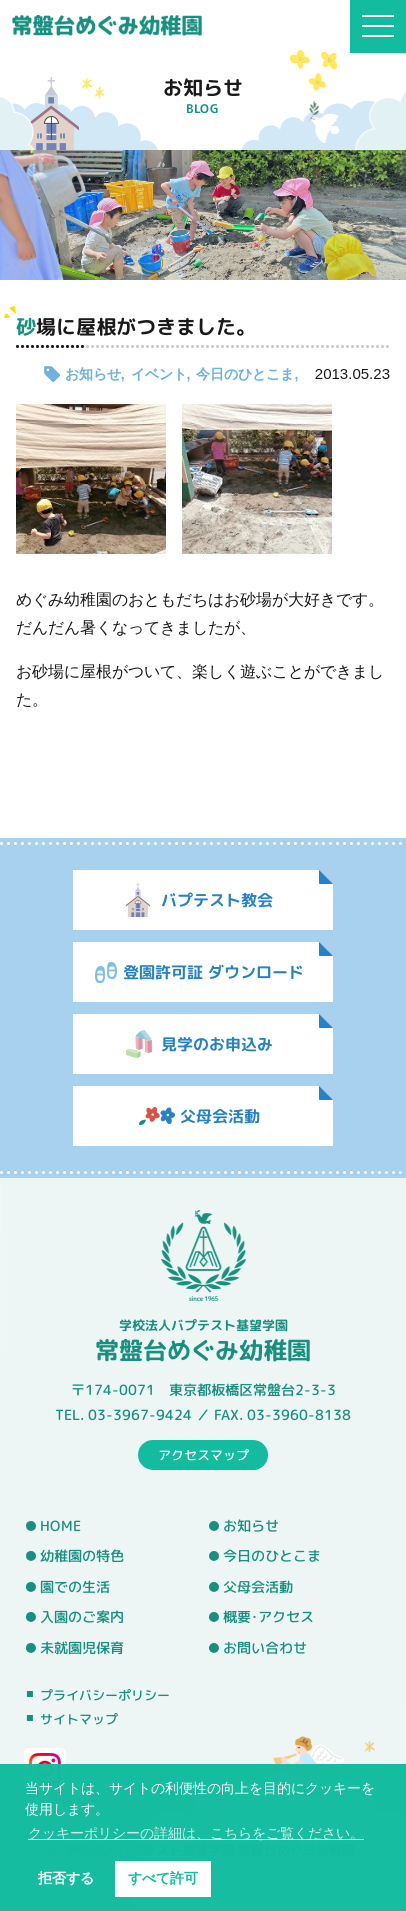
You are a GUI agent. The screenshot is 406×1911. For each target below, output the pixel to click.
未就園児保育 (82, 1648)
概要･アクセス (268, 1617)
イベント (159, 374)
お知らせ (93, 374)
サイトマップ (79, 1719)
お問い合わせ (265, 1648)
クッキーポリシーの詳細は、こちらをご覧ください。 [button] (196, 1833)
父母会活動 (258, 1587)
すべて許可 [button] (163, 1878)
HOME (60, 1525)
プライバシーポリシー (105, 1695)
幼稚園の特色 (82, 1556)
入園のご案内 (82, 1617)
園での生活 (75, 1587)
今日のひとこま (245, 374)
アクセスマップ (203, 1454)
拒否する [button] (66, 1878)
